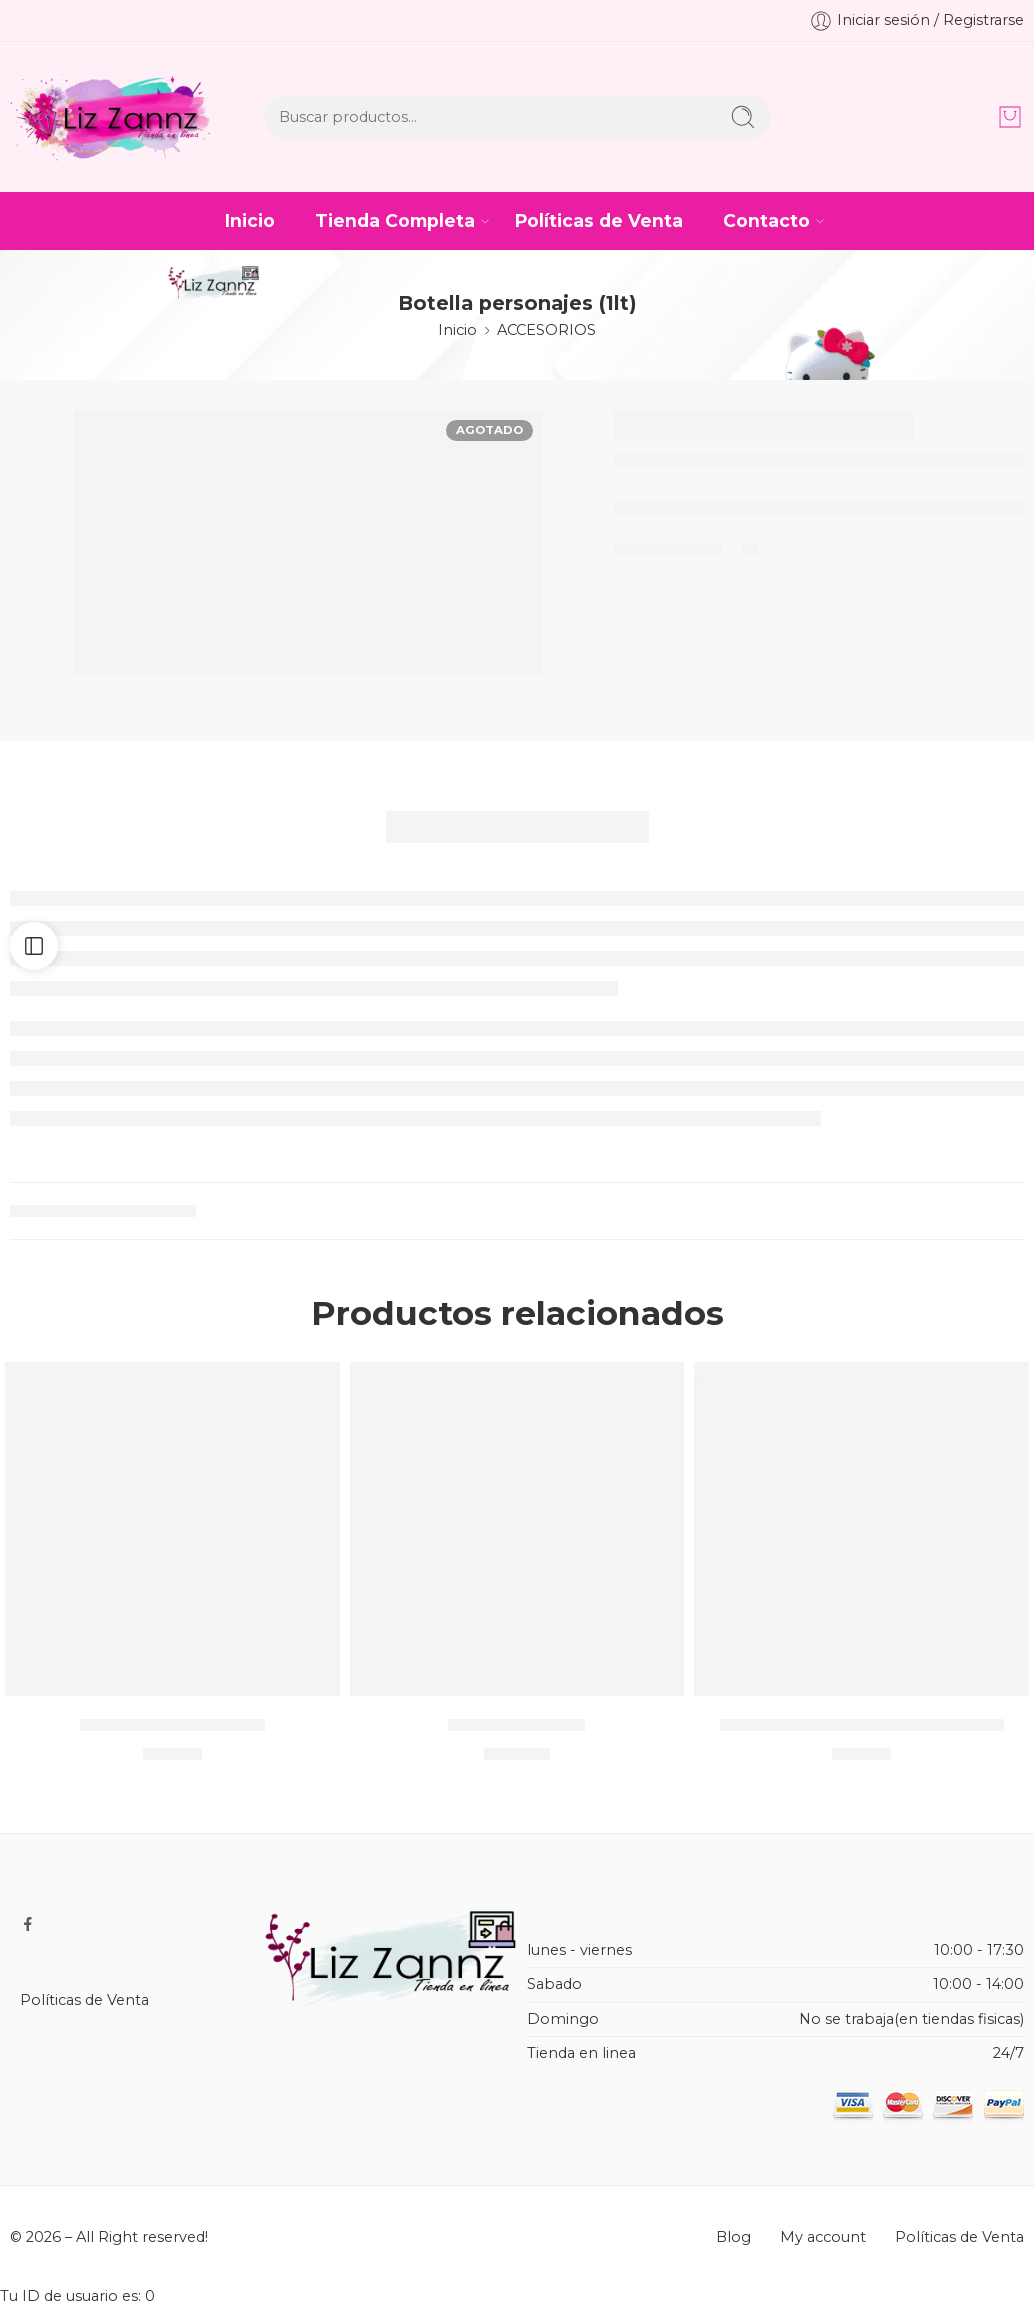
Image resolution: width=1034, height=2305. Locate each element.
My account (823, 2237)
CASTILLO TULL (516, 1724)
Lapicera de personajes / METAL (862, 1724)
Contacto (766, 220)
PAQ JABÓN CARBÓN (172, 1724)
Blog (733, 2237)
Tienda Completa (395, 220)
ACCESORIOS (546, 330)
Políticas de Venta (599, 220)
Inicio (250, 220)
